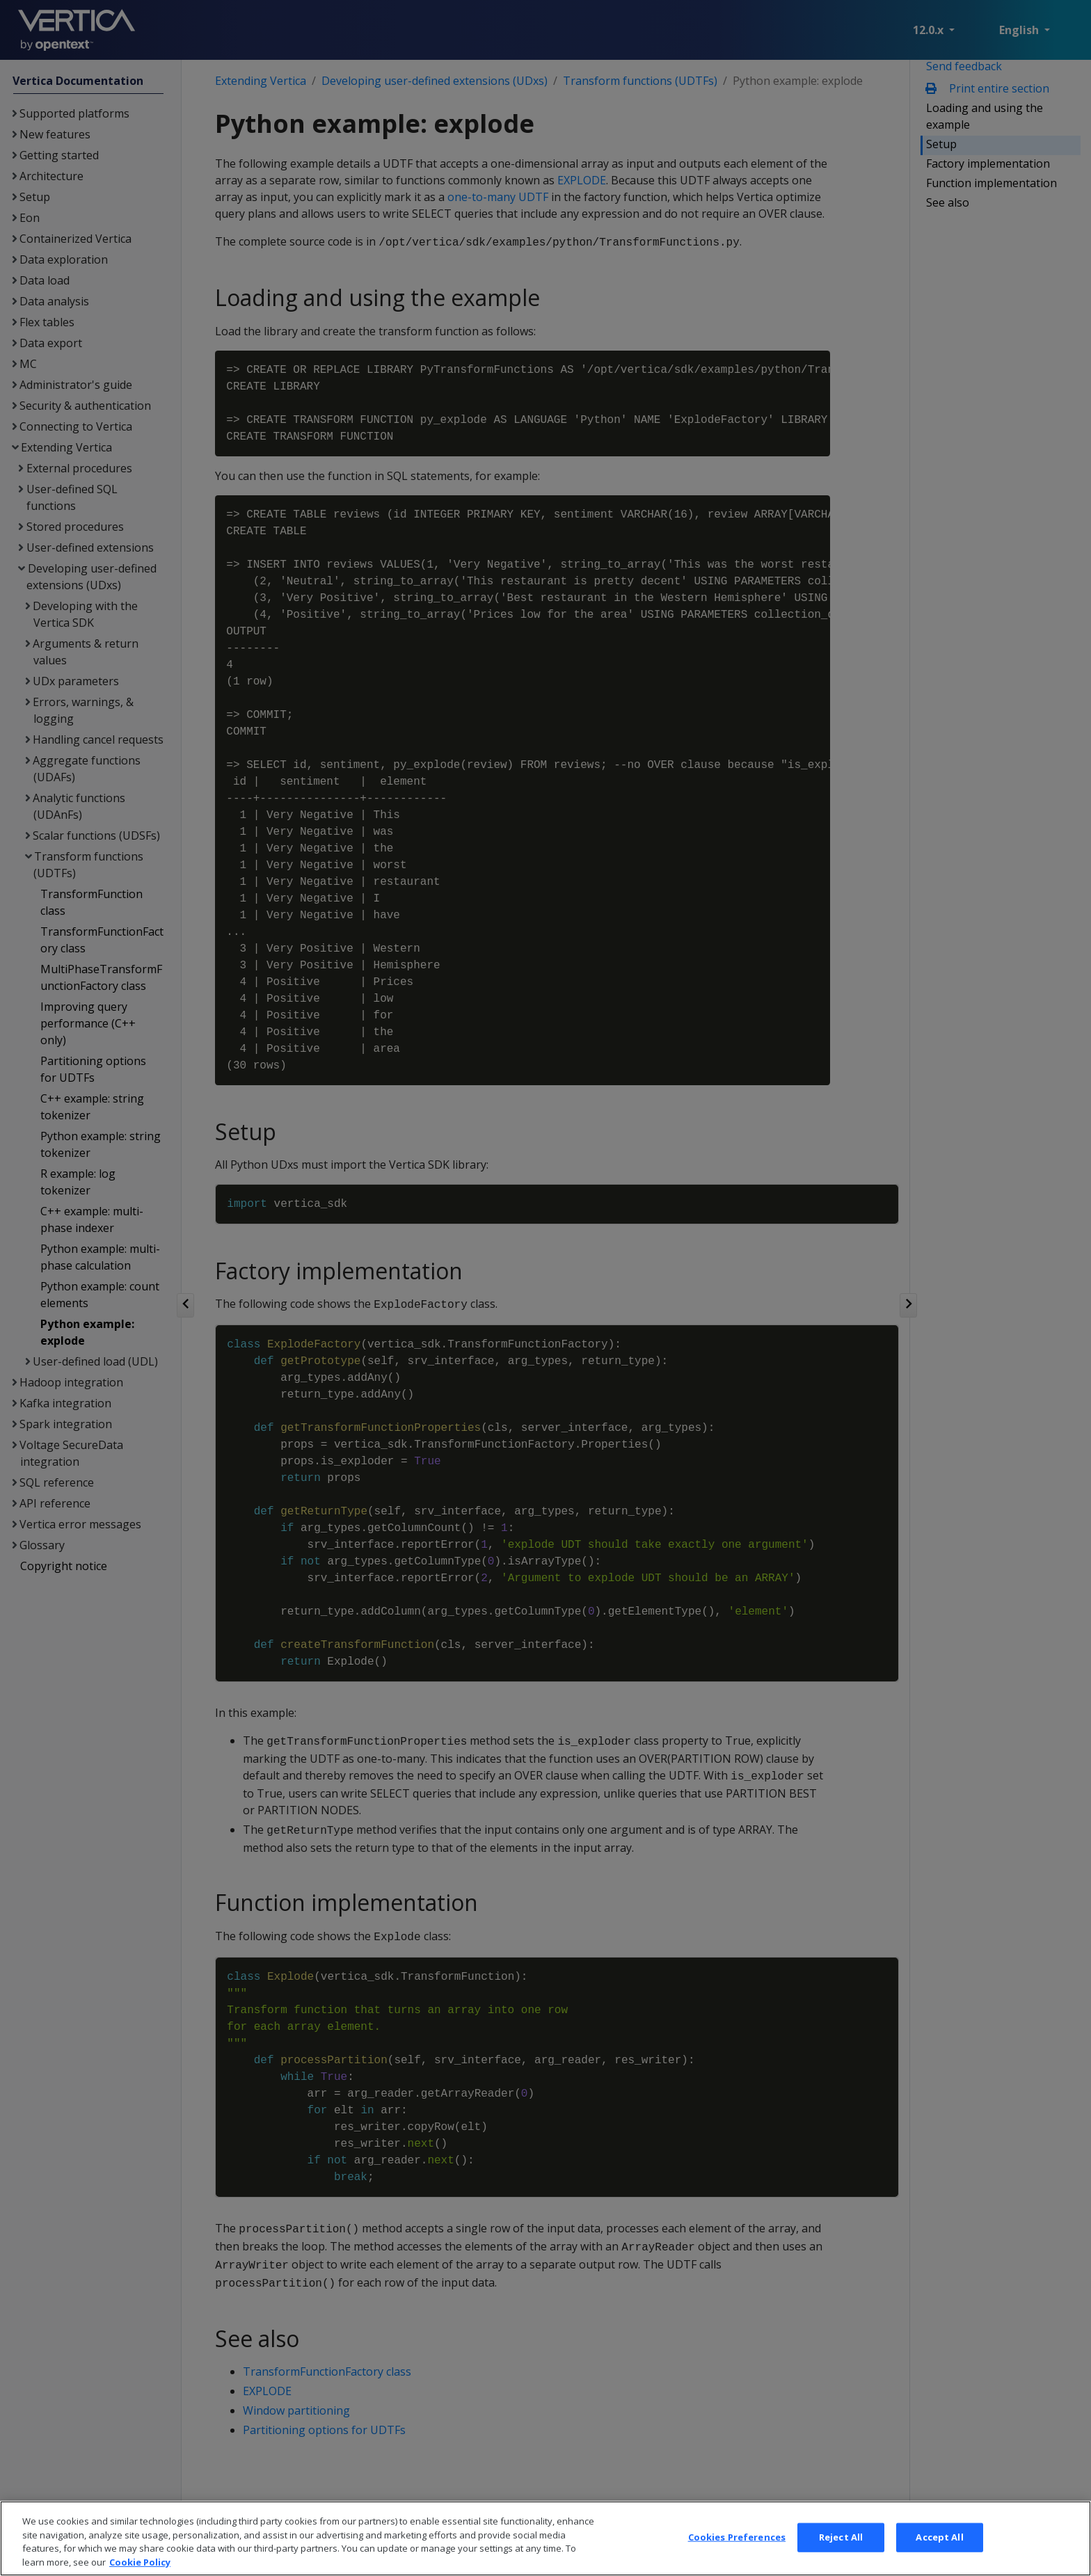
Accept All (939, 2557)
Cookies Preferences (737, 2557)
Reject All (841, 2557)
